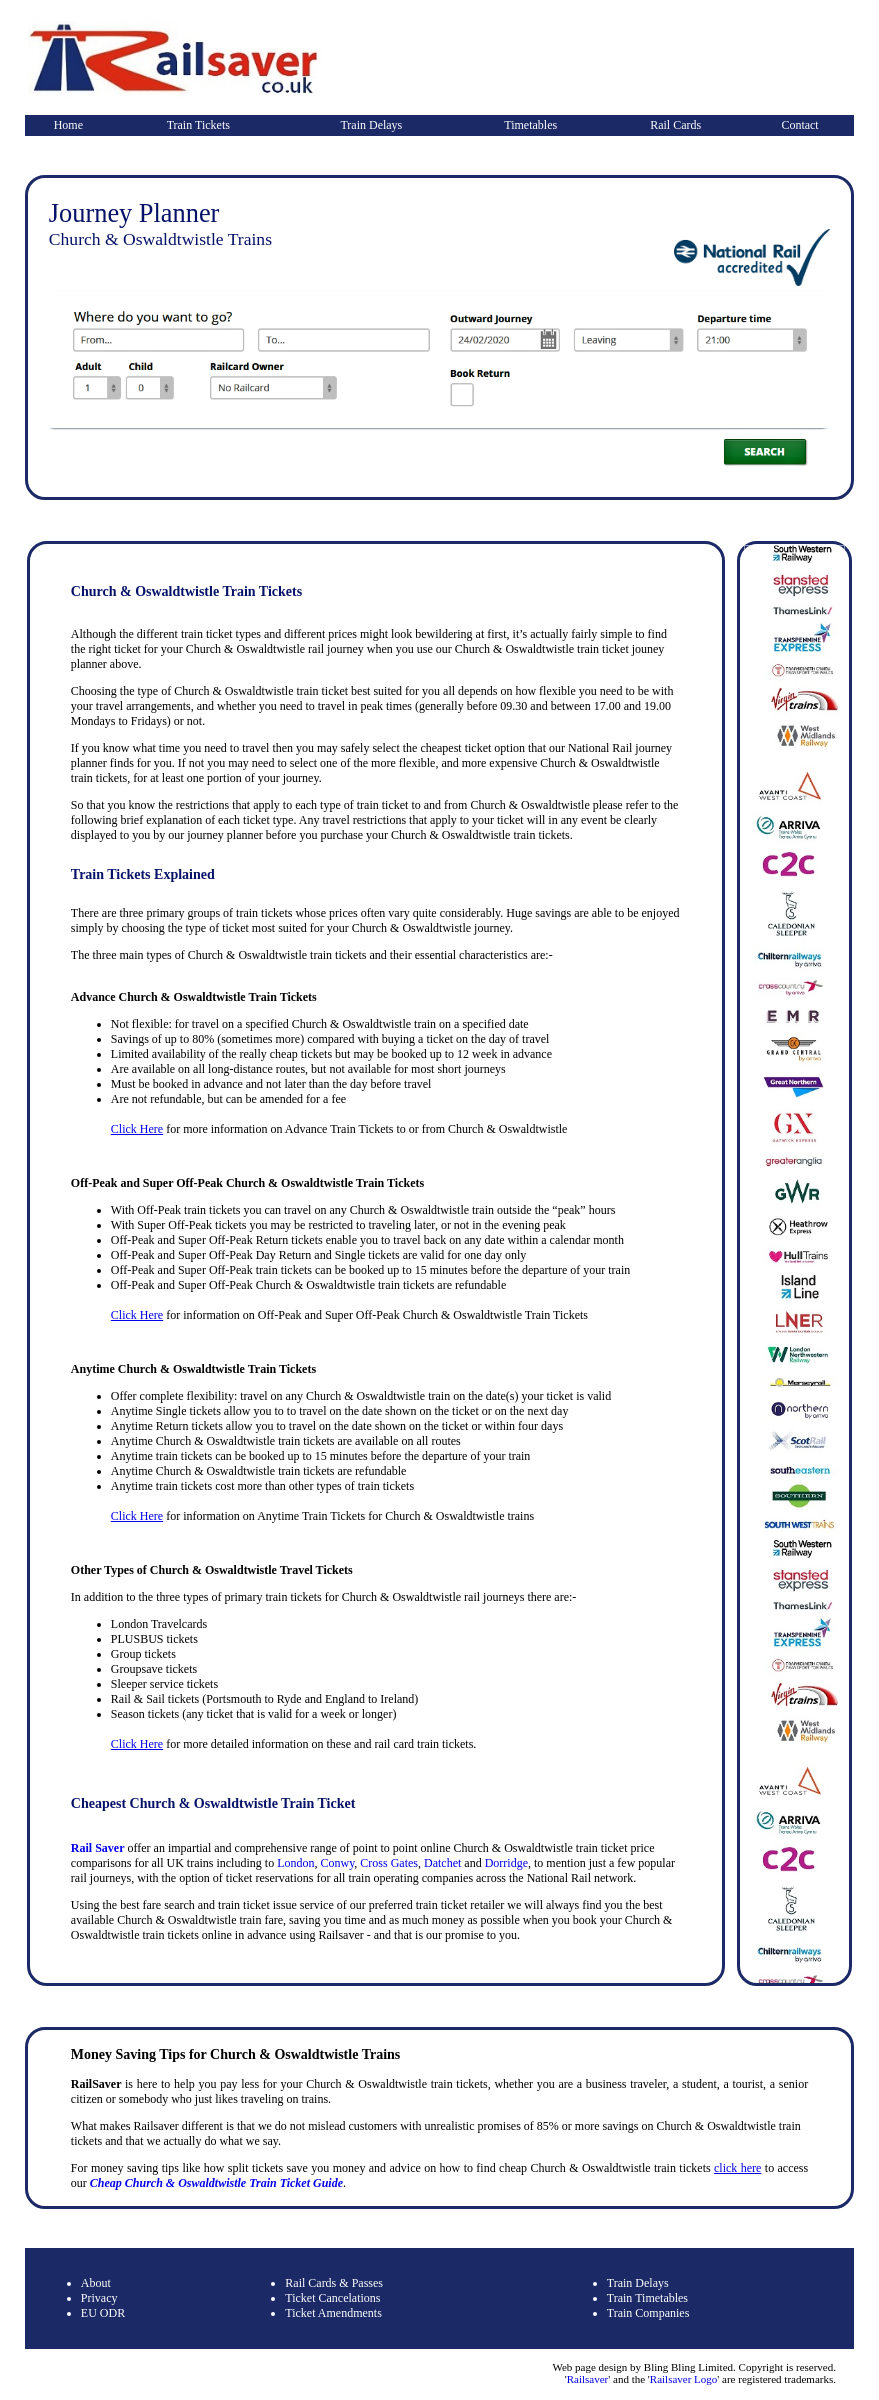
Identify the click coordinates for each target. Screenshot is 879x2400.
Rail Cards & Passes (334, 2283)
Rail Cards (675, 125)
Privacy (99, 2298)
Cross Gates (389, 1863)
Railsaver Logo (684, 2379)
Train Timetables (647, 2298)
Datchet (442, 1863)
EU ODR (103, 2313)
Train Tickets (198, 125)
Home (68, 125)
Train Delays (371, 125)
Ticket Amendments (333, 2313)
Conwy (337, 1863)
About (96, 2283)
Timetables (530, 125)
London (295, 1863)
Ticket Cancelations (332, 2298)
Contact (799, 125)
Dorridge (506, 1863)
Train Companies (648, 2313)
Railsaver (588, 2379)
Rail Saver (98, 1848)
